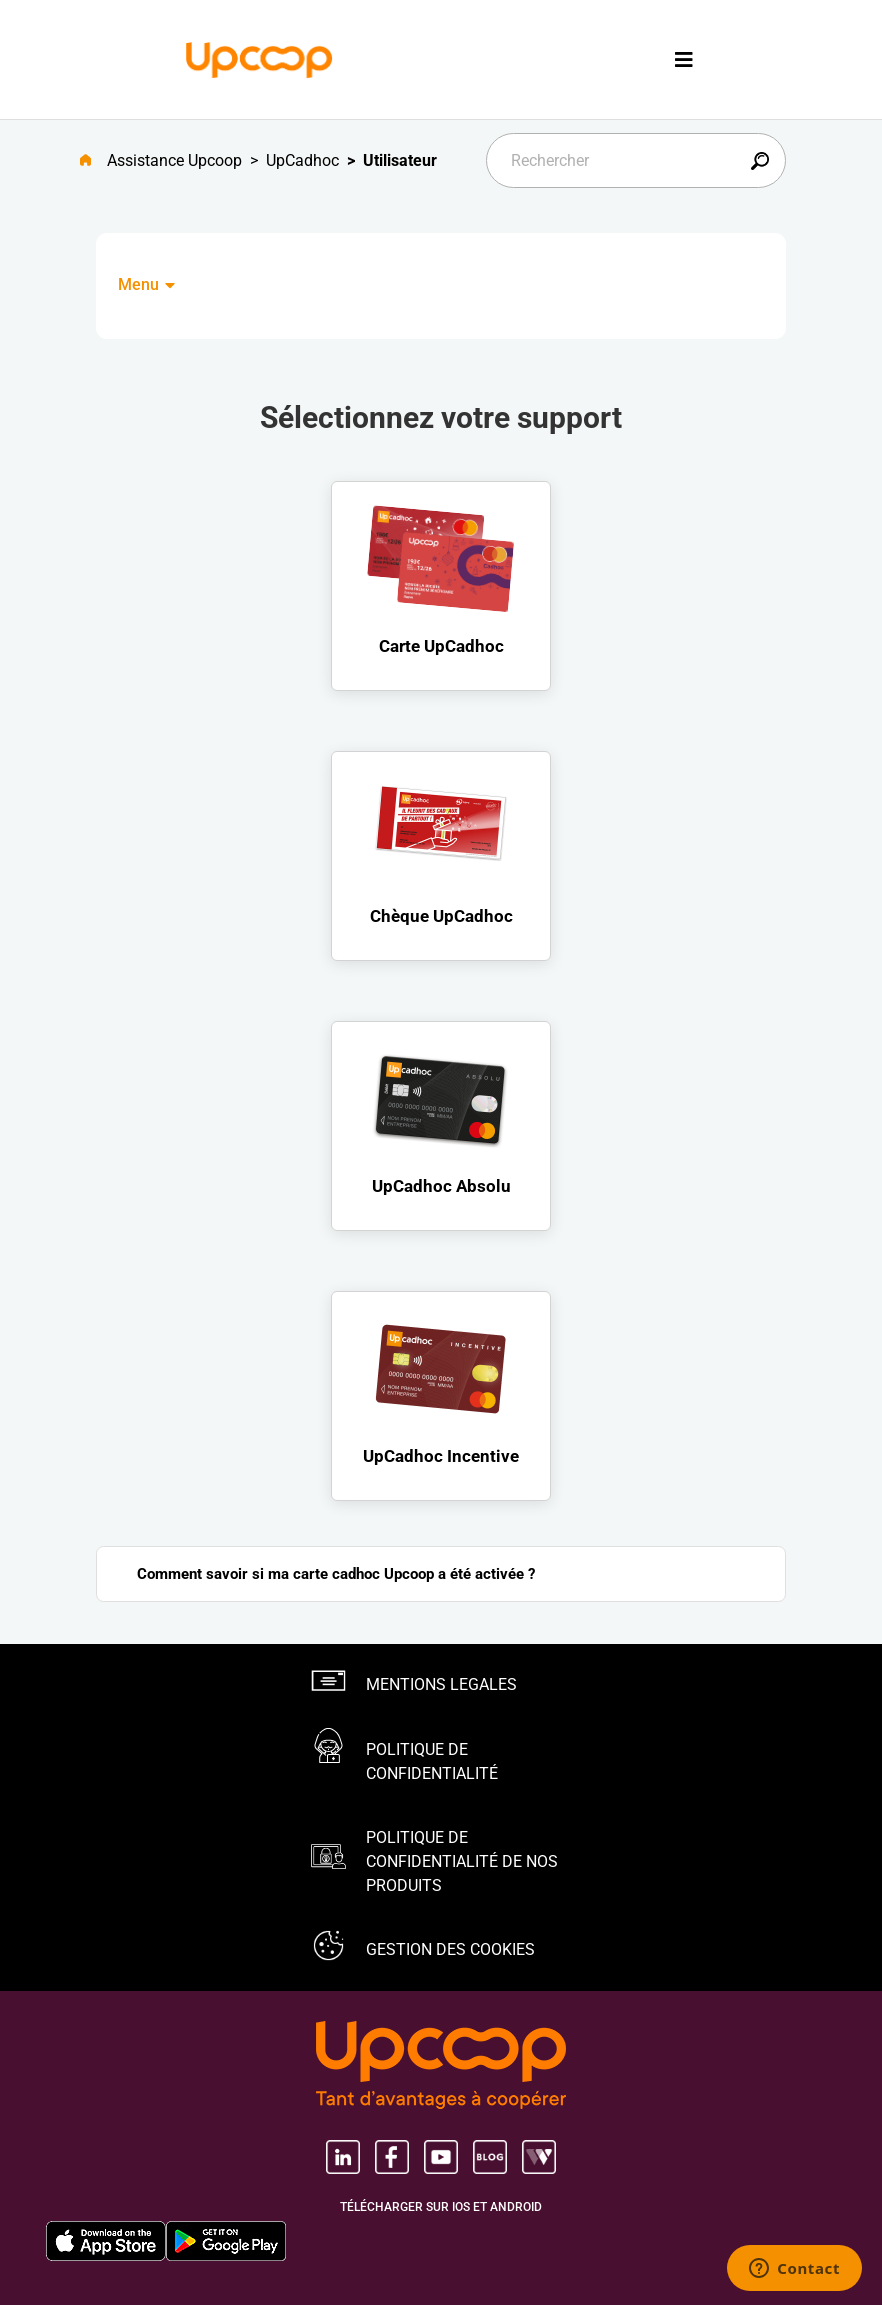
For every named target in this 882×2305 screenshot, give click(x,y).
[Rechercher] (636, 160)
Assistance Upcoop (174, 160)
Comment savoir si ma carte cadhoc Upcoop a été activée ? (336, 1574)
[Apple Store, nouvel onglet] (106, 2241)
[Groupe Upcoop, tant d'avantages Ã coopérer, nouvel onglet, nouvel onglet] (441, 2067)
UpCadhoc (302, 160)
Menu (148, 284)
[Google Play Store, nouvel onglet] (226, 2241)
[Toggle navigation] (684, 59)
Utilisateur (400, 160)
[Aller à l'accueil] (93, 161)
